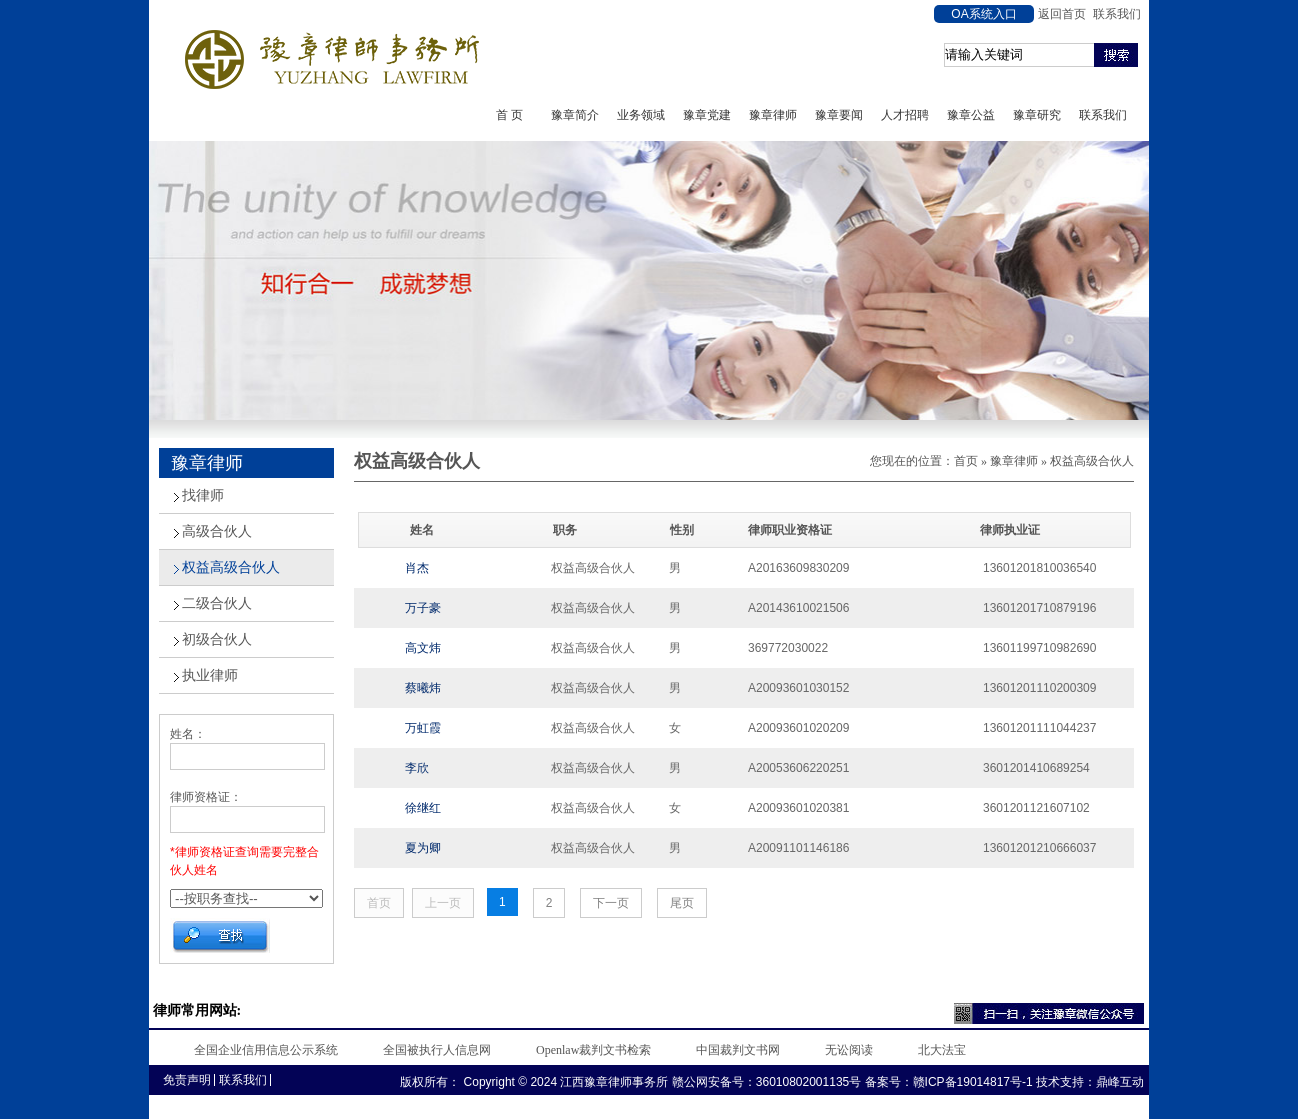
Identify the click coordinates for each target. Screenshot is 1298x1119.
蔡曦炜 (423, 688)
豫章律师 (773, 115)
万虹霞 (423, 728)
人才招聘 (905, 115)
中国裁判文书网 (738, 1050)
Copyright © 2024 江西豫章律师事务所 (564, 1082)
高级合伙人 (217, 531)
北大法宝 (942, 1050)
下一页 (611, 903)
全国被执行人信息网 (437, 1050)
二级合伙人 (217, 603)
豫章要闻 (839, 115)
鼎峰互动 (1120, 1082)
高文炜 (423, 648)
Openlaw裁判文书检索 (593, 1050)
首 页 (509, 115)
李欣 (417, 768)
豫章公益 (971, 115)
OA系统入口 (983, 14)
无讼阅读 (849, 1050)
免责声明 (187, 1080)
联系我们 (1117, 14)
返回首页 (1062, 14)
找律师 (203, 495)
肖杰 (417, 568)
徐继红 (423, 808)
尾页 (682, 903)
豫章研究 (1037, 115)
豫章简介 (575, 115)
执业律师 (210, 675)
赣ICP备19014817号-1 (973, 1082)
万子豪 (423, 608)
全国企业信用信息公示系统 (266, 1050)
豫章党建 (707, 115)
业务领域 (641, 115)
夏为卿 (423, 848)
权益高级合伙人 (231, 567)
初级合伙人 (217, 639)
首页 (966, 461)
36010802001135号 (808, 1082)
